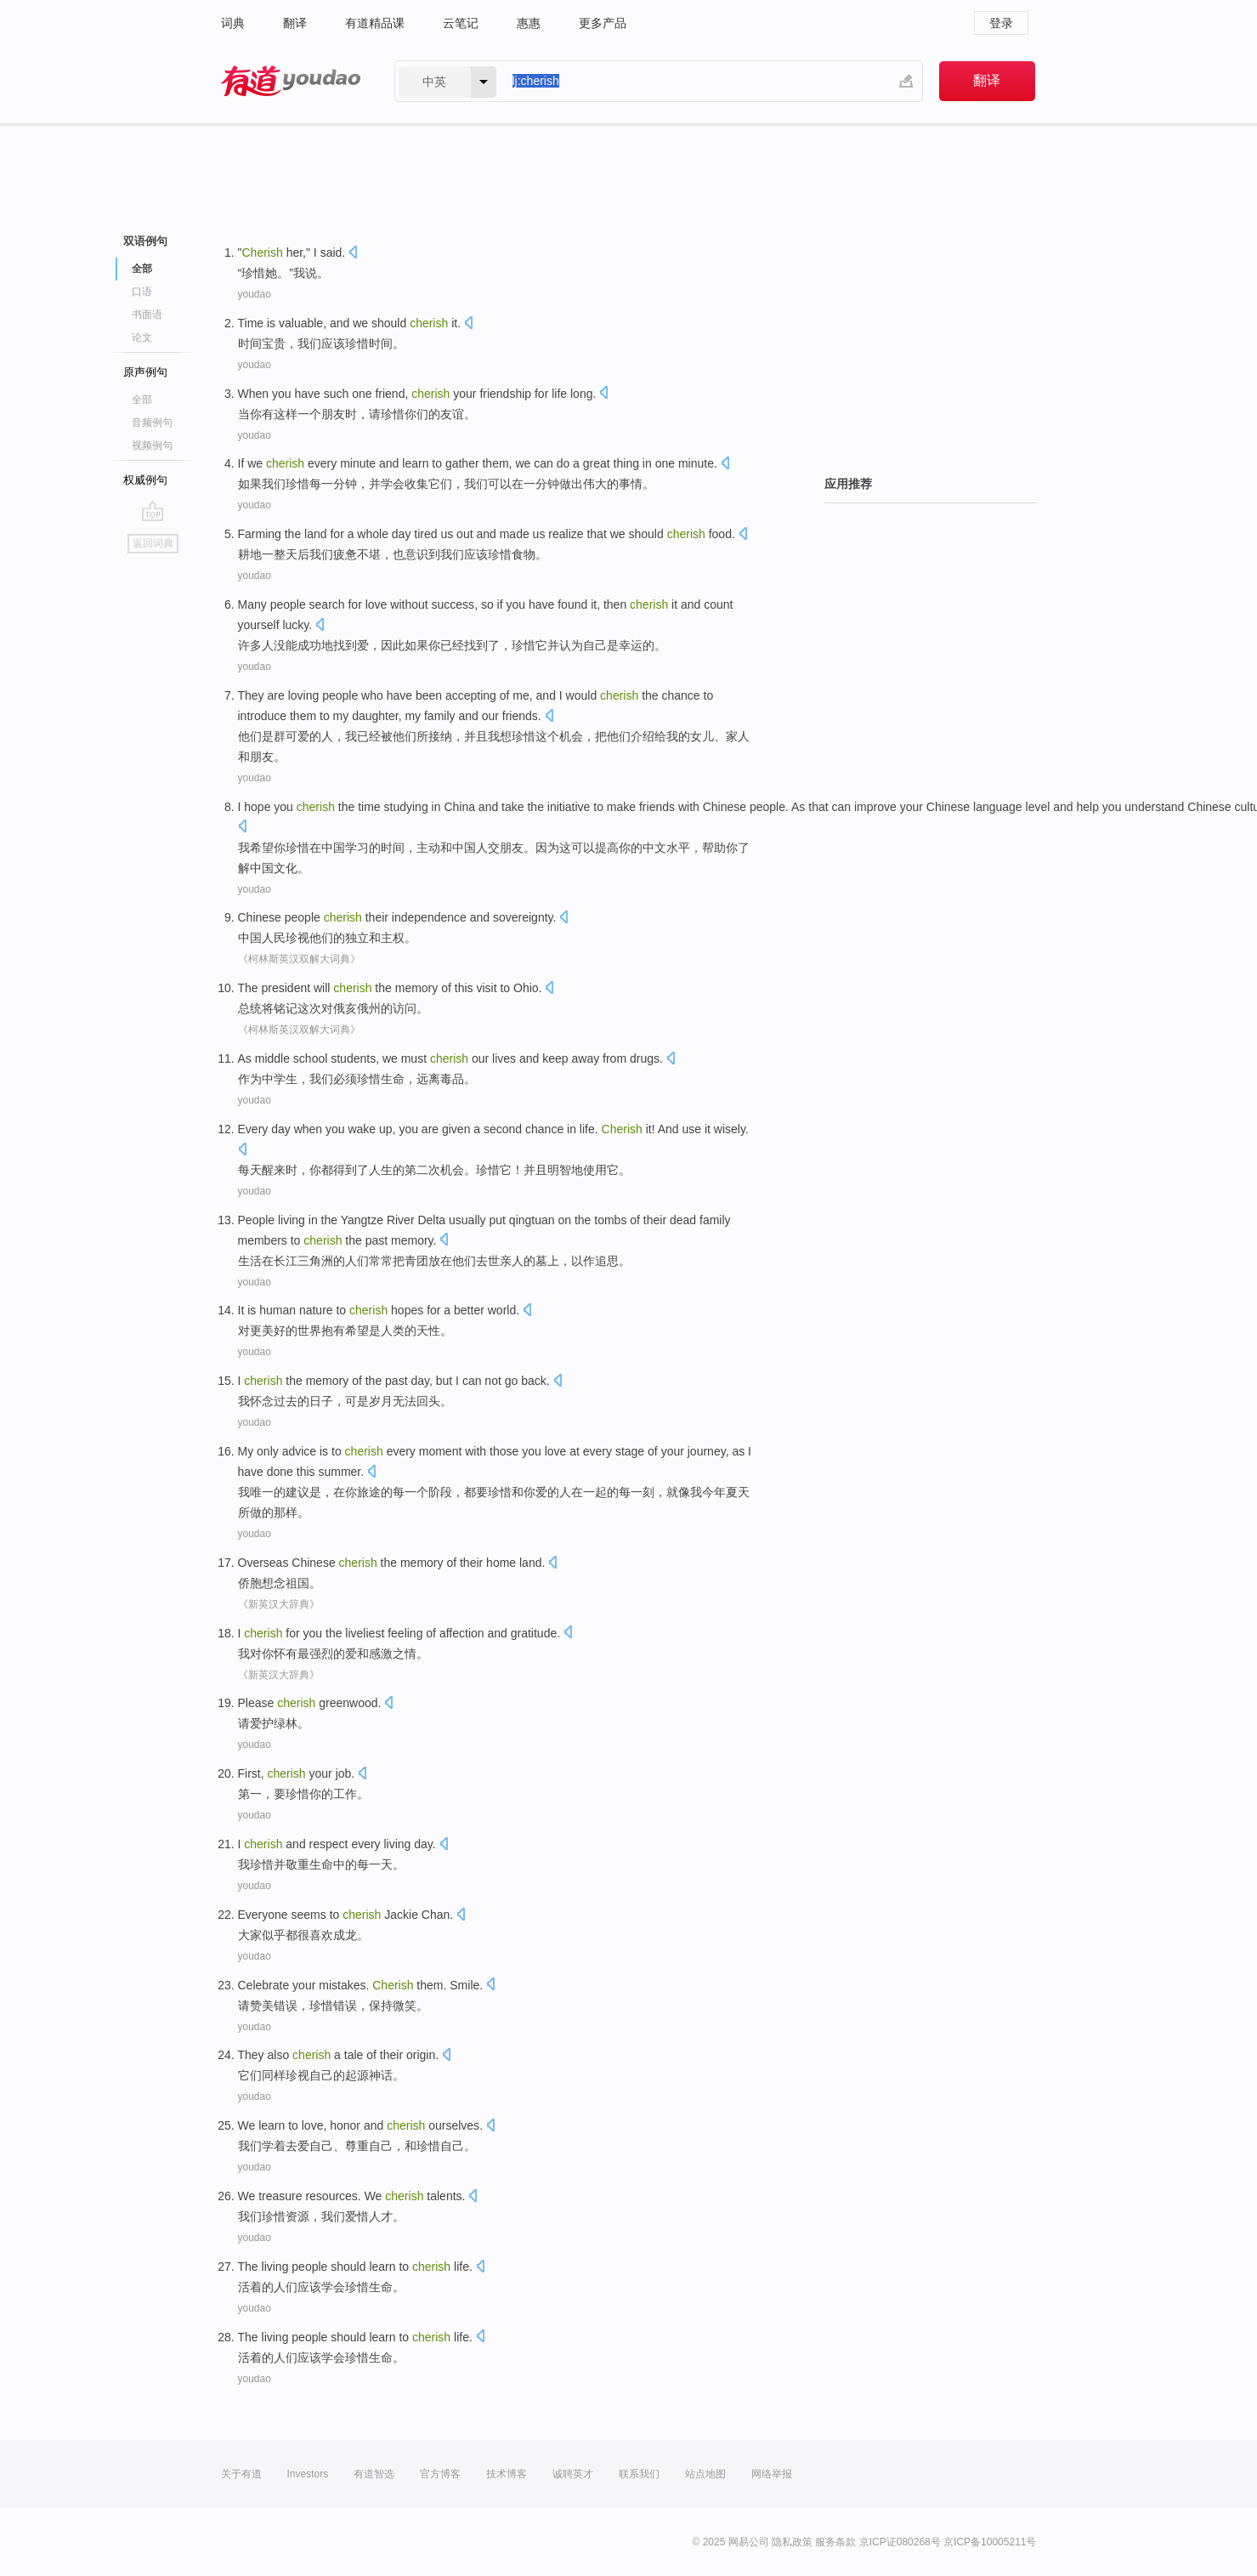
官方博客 (440, 2474)
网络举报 (771, 2474)
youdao (254, 294)
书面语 (147, 315)
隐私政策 (792, 2542)
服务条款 (835, 2542)
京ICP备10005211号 (989, 2542)
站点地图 (705, 2474)
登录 (1001, 23)
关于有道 (241, 2474)
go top (152, 511)
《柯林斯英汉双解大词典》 (299, 959)
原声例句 (145, 372)
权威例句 (145, 480)
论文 (142, 337)
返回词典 (153, 543)
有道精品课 (375, 23)
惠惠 (529, 23)
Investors (308, 2474)
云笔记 (460, 23)
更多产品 (602, 23)
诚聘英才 (572, 2474)
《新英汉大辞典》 (279, 1604)
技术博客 (506, 2474)
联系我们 (639, 2474)
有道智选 (374, 2474)
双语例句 (145, 241)
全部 (142, 269)
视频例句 (152, 445)
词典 (233, 23)
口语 (142, 292)
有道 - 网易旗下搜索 (290, 81)
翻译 (295, 23)
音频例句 (152, 422)
